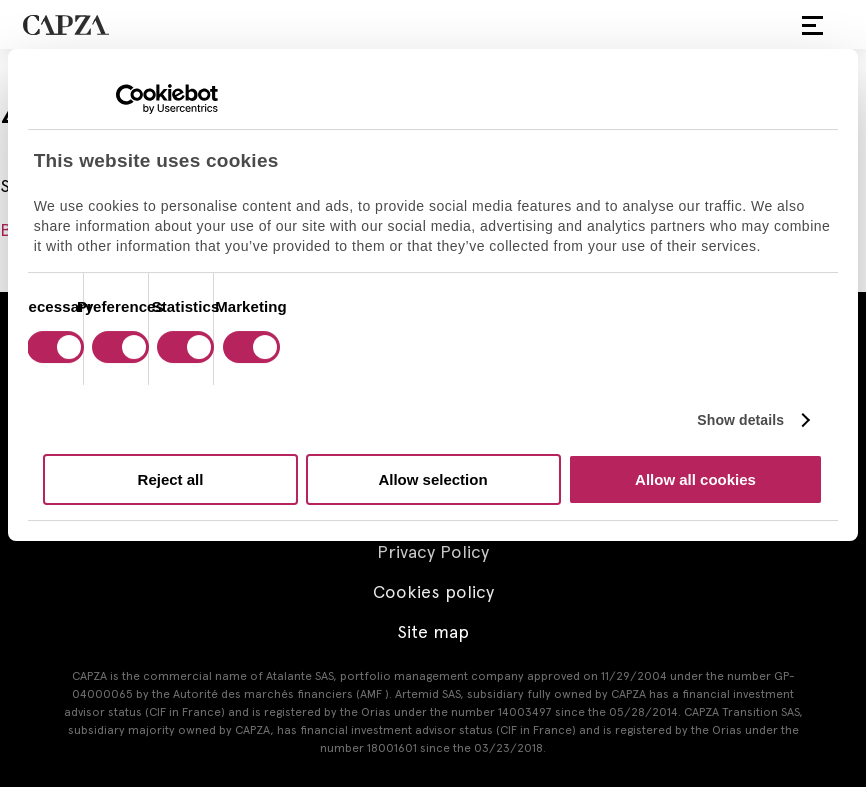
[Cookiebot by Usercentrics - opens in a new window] (130, 99)
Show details (740, 420)
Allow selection (432, 479)
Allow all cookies (695, 479)
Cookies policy (433, 591)
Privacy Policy (433, 551)
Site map (433, 631)
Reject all (171, 479)
